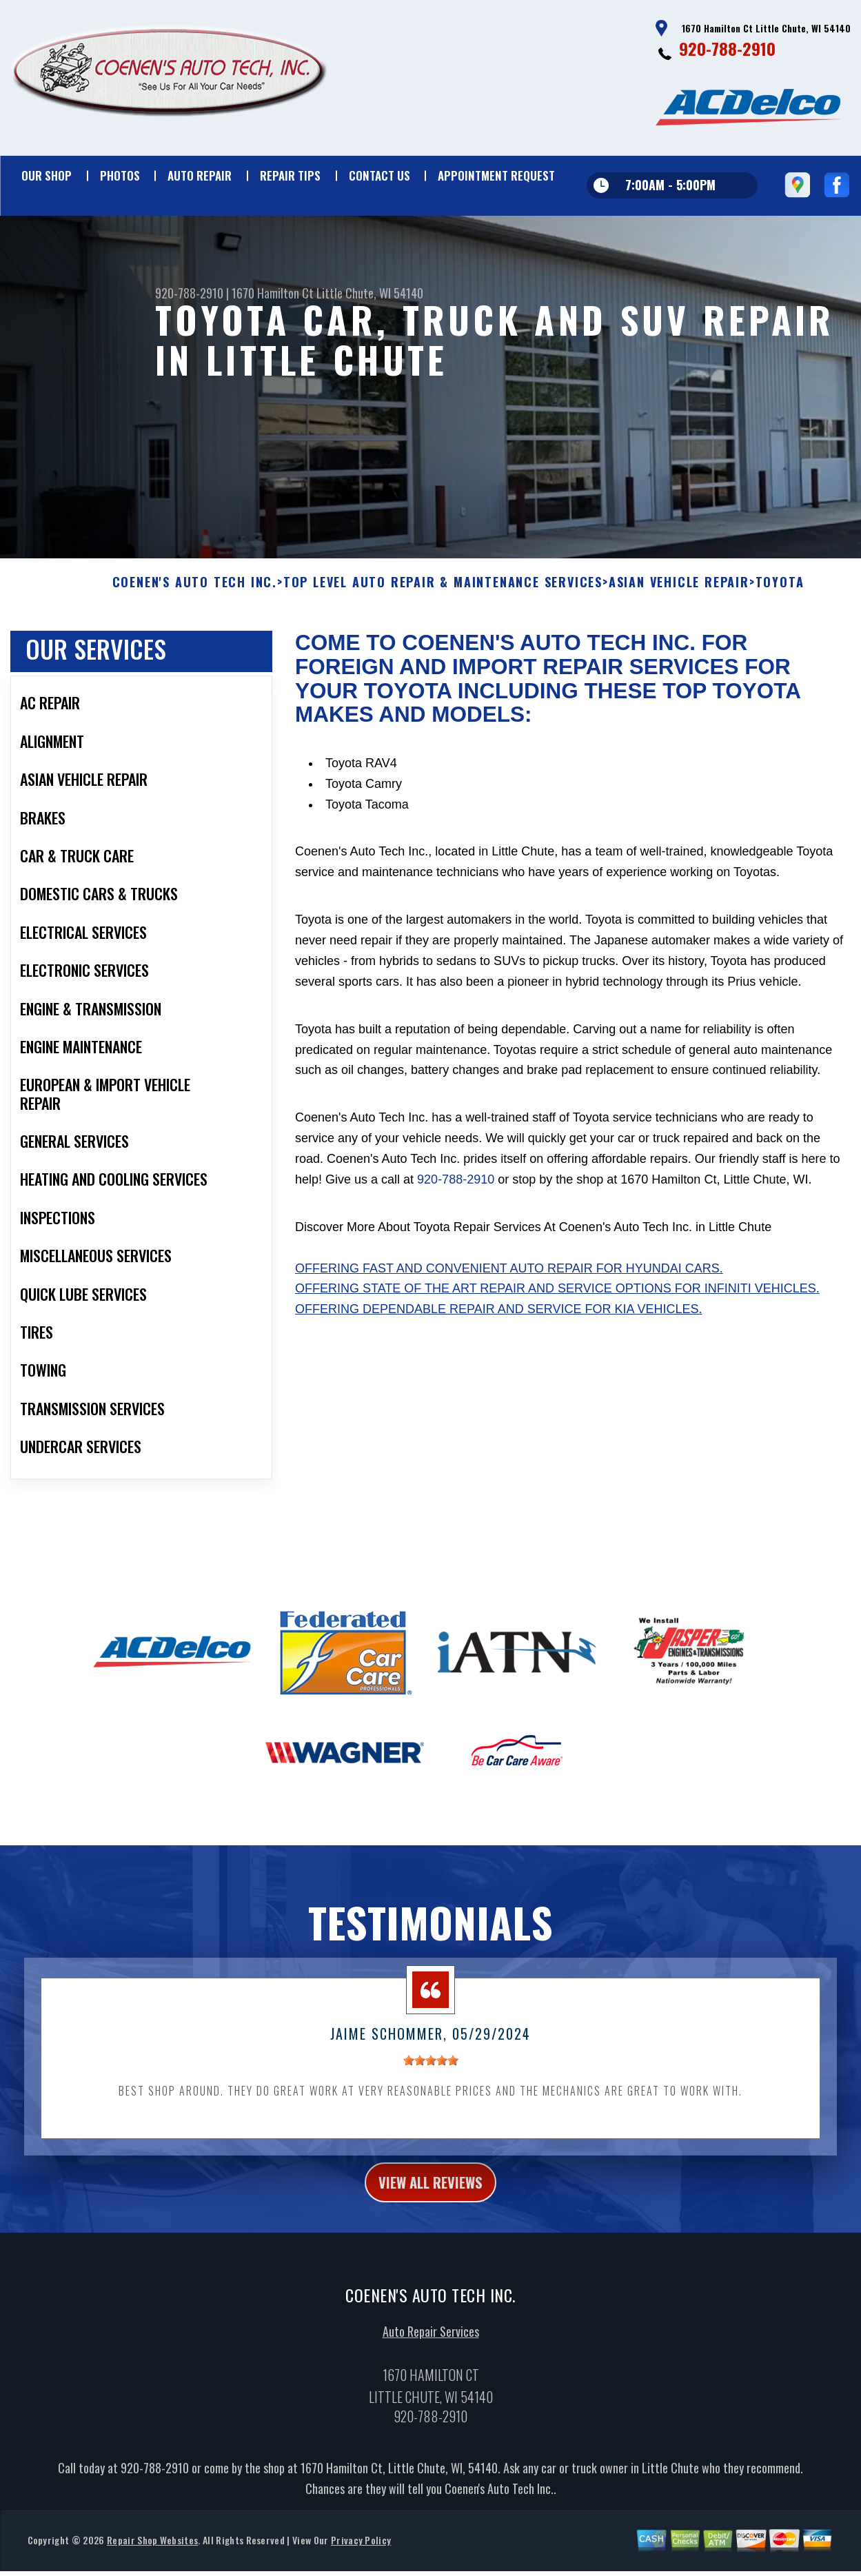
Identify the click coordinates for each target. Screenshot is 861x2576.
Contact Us (379, 175)
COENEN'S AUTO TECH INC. (194, 590)
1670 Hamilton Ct (273, 293)
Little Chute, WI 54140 (369, 293)
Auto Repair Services (431, 2345)
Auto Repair (200, 175)
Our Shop (46, 175)
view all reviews (430, 2192)
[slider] (430, 2069)
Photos (120, 175)
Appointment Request (496, 175)
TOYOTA (780, 590)
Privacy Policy (361, 2553)
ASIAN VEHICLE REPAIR (679, 590)
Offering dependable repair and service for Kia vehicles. (498, 1318)
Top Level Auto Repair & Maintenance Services (442, 590)
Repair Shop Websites (152, 2553)
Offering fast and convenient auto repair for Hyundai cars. (509, 1277)
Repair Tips (290, 175)
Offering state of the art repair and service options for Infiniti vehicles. (557, 1297)
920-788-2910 (727, 48)
